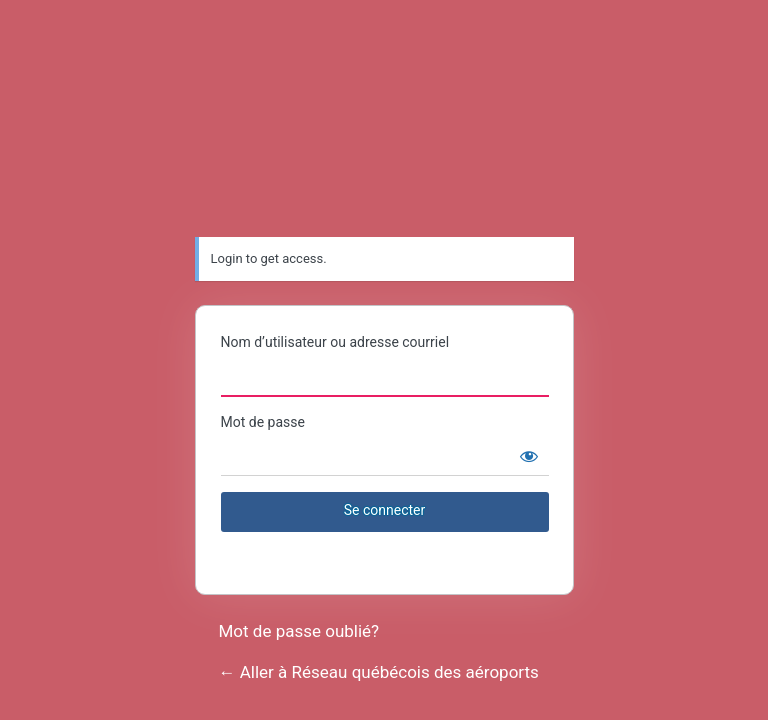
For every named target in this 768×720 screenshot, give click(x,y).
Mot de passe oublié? (299, 631)
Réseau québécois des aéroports (384, 125)
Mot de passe (263, 422)
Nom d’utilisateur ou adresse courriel (335, 342)
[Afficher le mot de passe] (529, 456)
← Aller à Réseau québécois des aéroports (379, 672)
